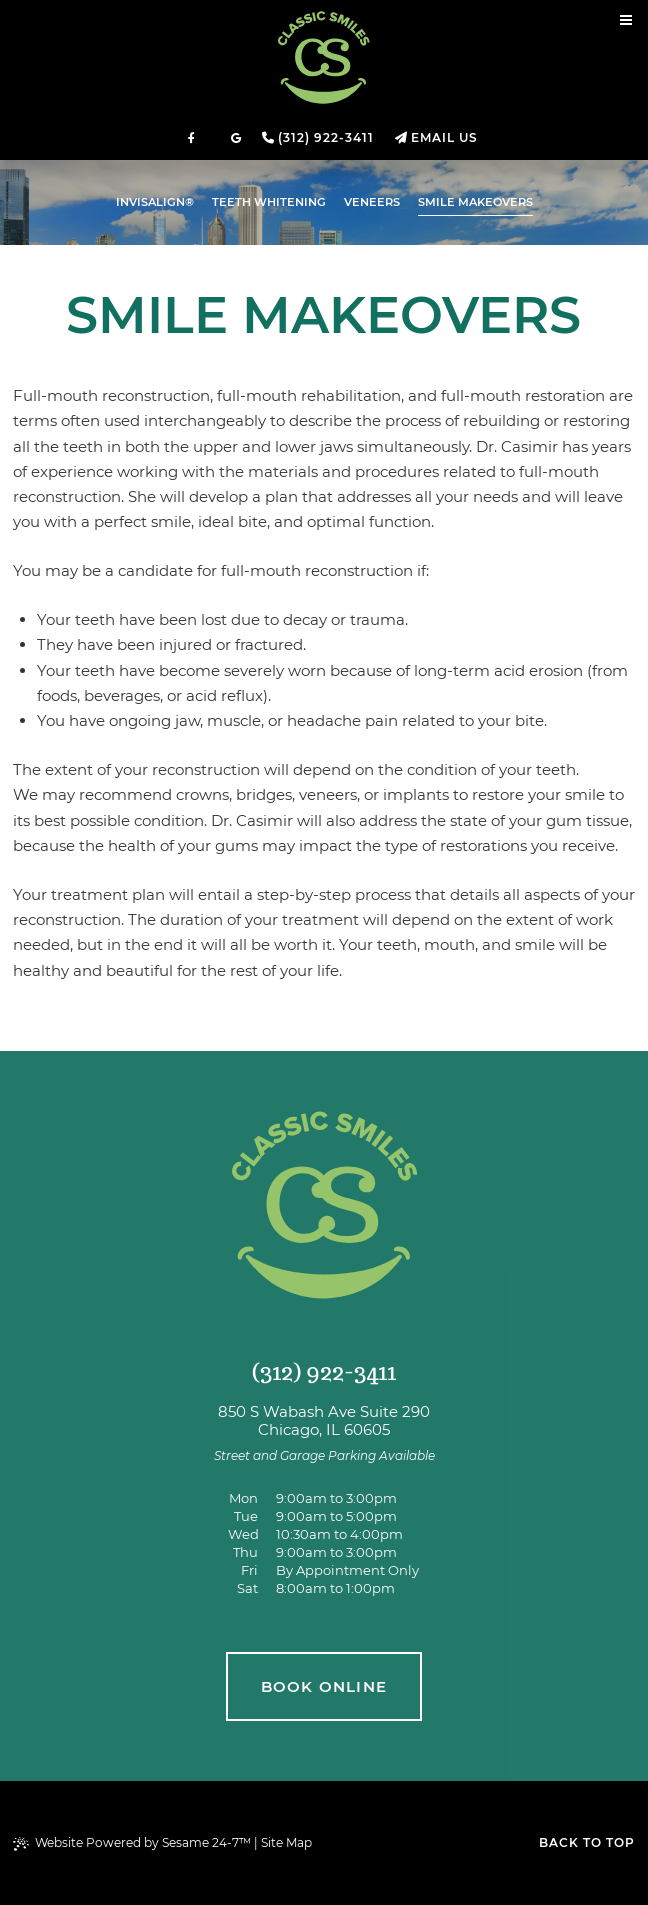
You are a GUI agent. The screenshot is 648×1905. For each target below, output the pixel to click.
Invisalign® (155, 202)
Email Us (444, 137)
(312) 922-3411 (325, 137)
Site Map (286, 1842)
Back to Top (587, 1842)
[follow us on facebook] (192, 138)
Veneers (372, 202)
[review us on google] (236, 138)
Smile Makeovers (475, 202)
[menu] (626, 22)
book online (324, 1686)
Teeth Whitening (269, 202)
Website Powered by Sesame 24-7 (132, 1843)
